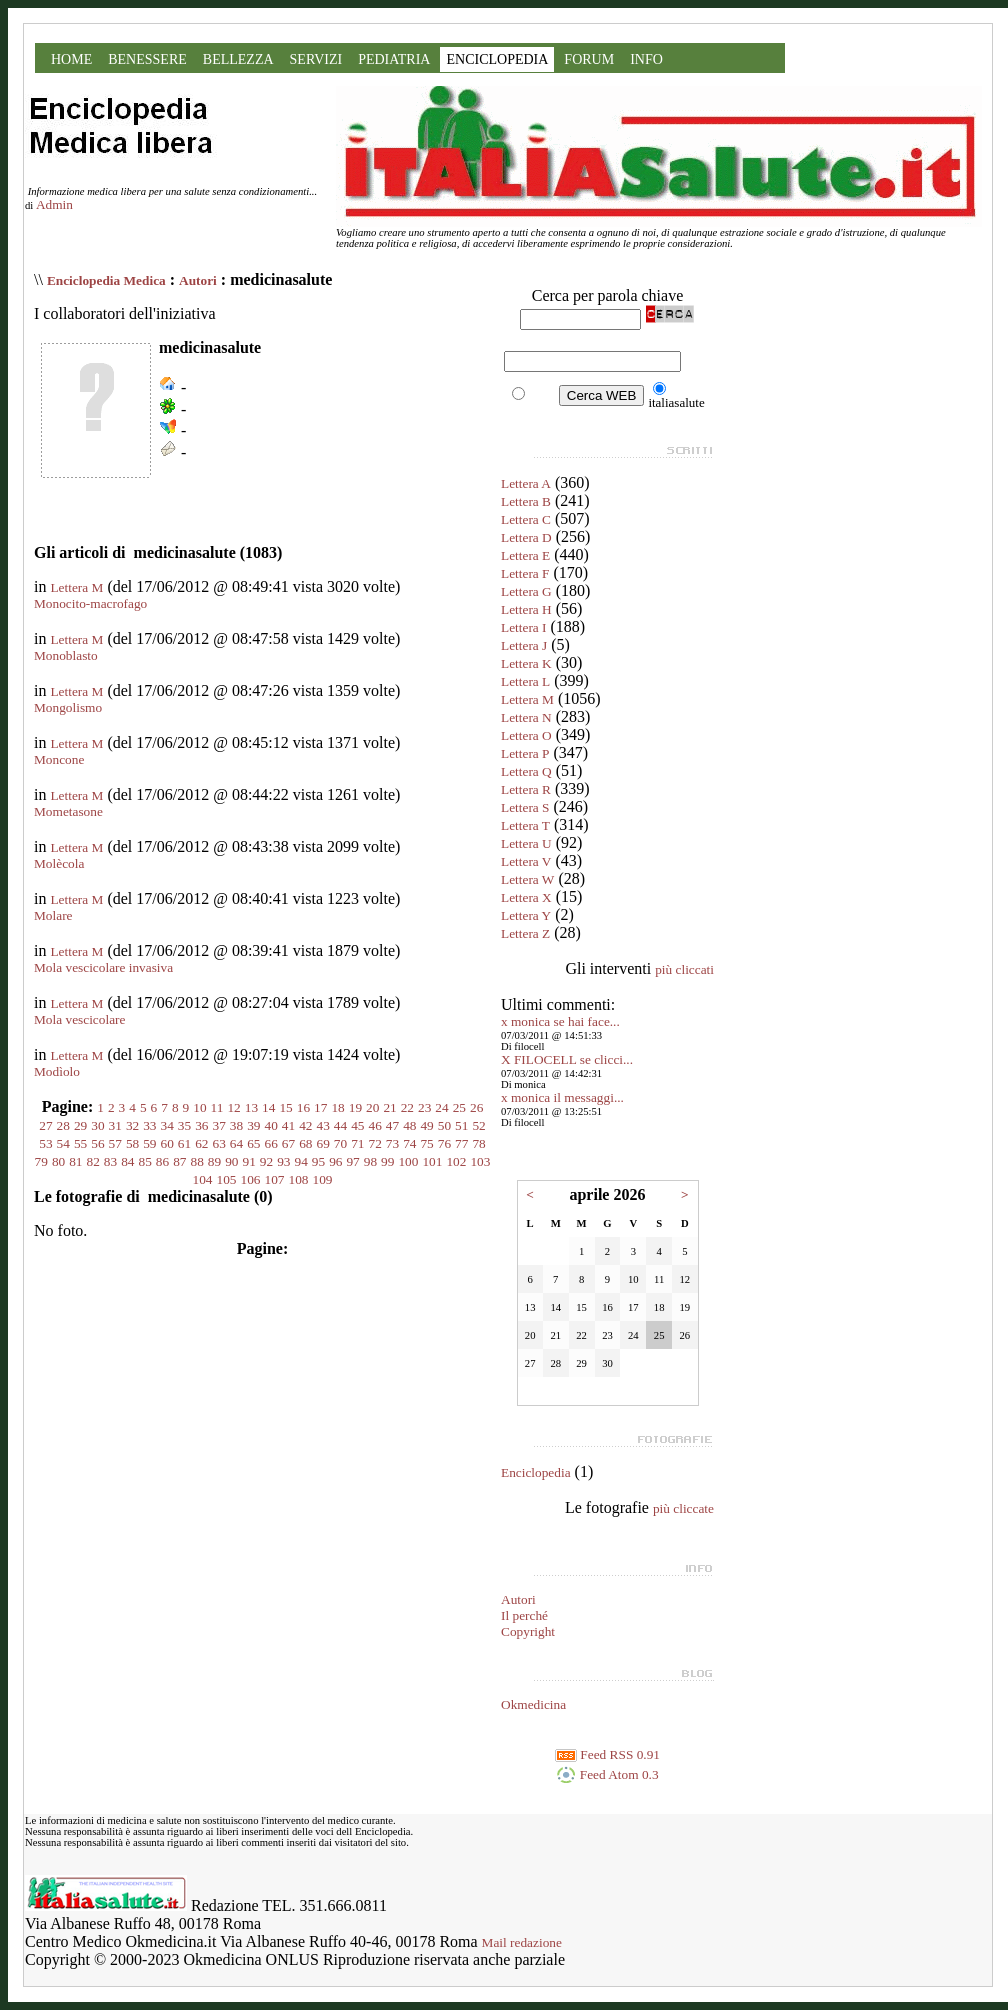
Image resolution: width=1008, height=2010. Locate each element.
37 (219, 1125)
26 (476, 1107)
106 (251, 1179)
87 (179, 1161)
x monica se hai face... (560, 1021)
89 (214, 1161)
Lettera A (526, 483)
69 (322, 1143)
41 (288, 1125)
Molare (53, 915)
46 (374, 1125)
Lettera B (526, 501)
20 (372, 1107)
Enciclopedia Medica (106, 280)
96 (335, 1161)
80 (58, 1161)
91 (248, 1161)
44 (340, 1125)
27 (45, 1125)
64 (236, 1143)
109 (323, 1179)
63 (219, 1143)
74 (409, 1143)
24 (441, 1107)
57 (115, 1143)
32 (132, 1125)
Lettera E (525, 555)
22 (407, 1107)
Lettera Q (526, 771)
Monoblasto (66, 655)
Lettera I (524, 627)
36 (201, 1125)
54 (63, 1143)
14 (268, 1107)
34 (167, 1125)
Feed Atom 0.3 (607, 1774)
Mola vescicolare (79, 1019)
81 (75, 1161)
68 (305, 1143)
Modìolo (57, 1071)
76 (444, 1143)
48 (409, 1125)
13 (251, 1107)
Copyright (528, 1631)
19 (355, 1107)
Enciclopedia (536, 1472)
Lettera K (526, 663)
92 (266, 1161)
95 (318, 1161)
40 (271, 1125)
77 (461, 1143)
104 (203, 1179)
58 (132, 1143)
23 (424, 1107)
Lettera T (525, 825)
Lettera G (526, 591)
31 (115, 1125)
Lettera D (526, 537)
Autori (198, 280)
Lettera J (524, 645)
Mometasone (68, 811)
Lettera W (527, 879)
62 (201, 1143)
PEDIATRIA (394, 59)
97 (352, 1161)
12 (233, 1107)
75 (426, 1143)
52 (478, 1125)
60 (167, 1143)
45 (357, 1125)
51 (461, 1125)
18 (337, 1107)
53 (45, 1143)
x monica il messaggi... (562, 1097)
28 (63, 1125)
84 (127, 1161)
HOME (71, 59)
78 (478, 1143)
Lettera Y (526, 915)
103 (480, 1161)
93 (283, 1161)
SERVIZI (316, 59)
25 (459, 1107)
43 (322, 1125)
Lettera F (525, 573)
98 (370, 1161)
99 (387, 1161)
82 (93, 1161)
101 (432, 1161)
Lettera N (526, 717)
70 (340, 1143)
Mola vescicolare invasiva (103, 967)
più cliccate (683, 1508)
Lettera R (526, 789)
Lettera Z (525, 933)
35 (184, 1125)
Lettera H (526, 609)
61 (184, 1143)
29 (80, 1125)
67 (288, 1143)
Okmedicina (533, 1704)
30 (97, 1125)
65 (253, 1143)
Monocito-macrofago (90, 603)
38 (236, 1125)
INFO (646, 59)
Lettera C (526, 519)
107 (275, 1179)
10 (199, 1107)
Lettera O (526, 735)
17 (320, 1107)
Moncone (59, 759)
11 (217, 1107)
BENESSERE (147, 59)
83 (110, 1161)
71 (357, 1143)
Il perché (524, 1615)
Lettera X (526, 897)
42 (305, 1125)
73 (392, 1143)
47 (392, 1125)
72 (374, 1143)
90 (231, 1161)
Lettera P (525, 753)
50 (444, 1125)
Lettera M (76, 587)
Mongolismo (68, 707)
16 (303, 1107)
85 (145, 1161)
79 (41, 1161)
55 (80, 1143)
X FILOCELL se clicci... (567, 1059)
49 (426, 1125)
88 (197, 1161)
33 (149, 1125)
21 (389, 1107)
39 (253, 1125)
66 (271, 1143)
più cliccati (684, 969)
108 (299, 1179)
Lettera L (525, 681)
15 (285, 1107)
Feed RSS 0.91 (607, 1754)
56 (97, 1143)
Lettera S (525, 807)
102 (456, 1161)
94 (300, 1161)
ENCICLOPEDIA (497, 59)
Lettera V (526, 861)
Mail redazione (522, 1942)
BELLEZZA (238, 59)
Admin (54, 204)
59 (149, 1143)
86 (162, 1161)
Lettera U (526, 843)
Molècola (59, 863)
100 (408, 1161)
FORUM (589, 59)
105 (227, 1179)
